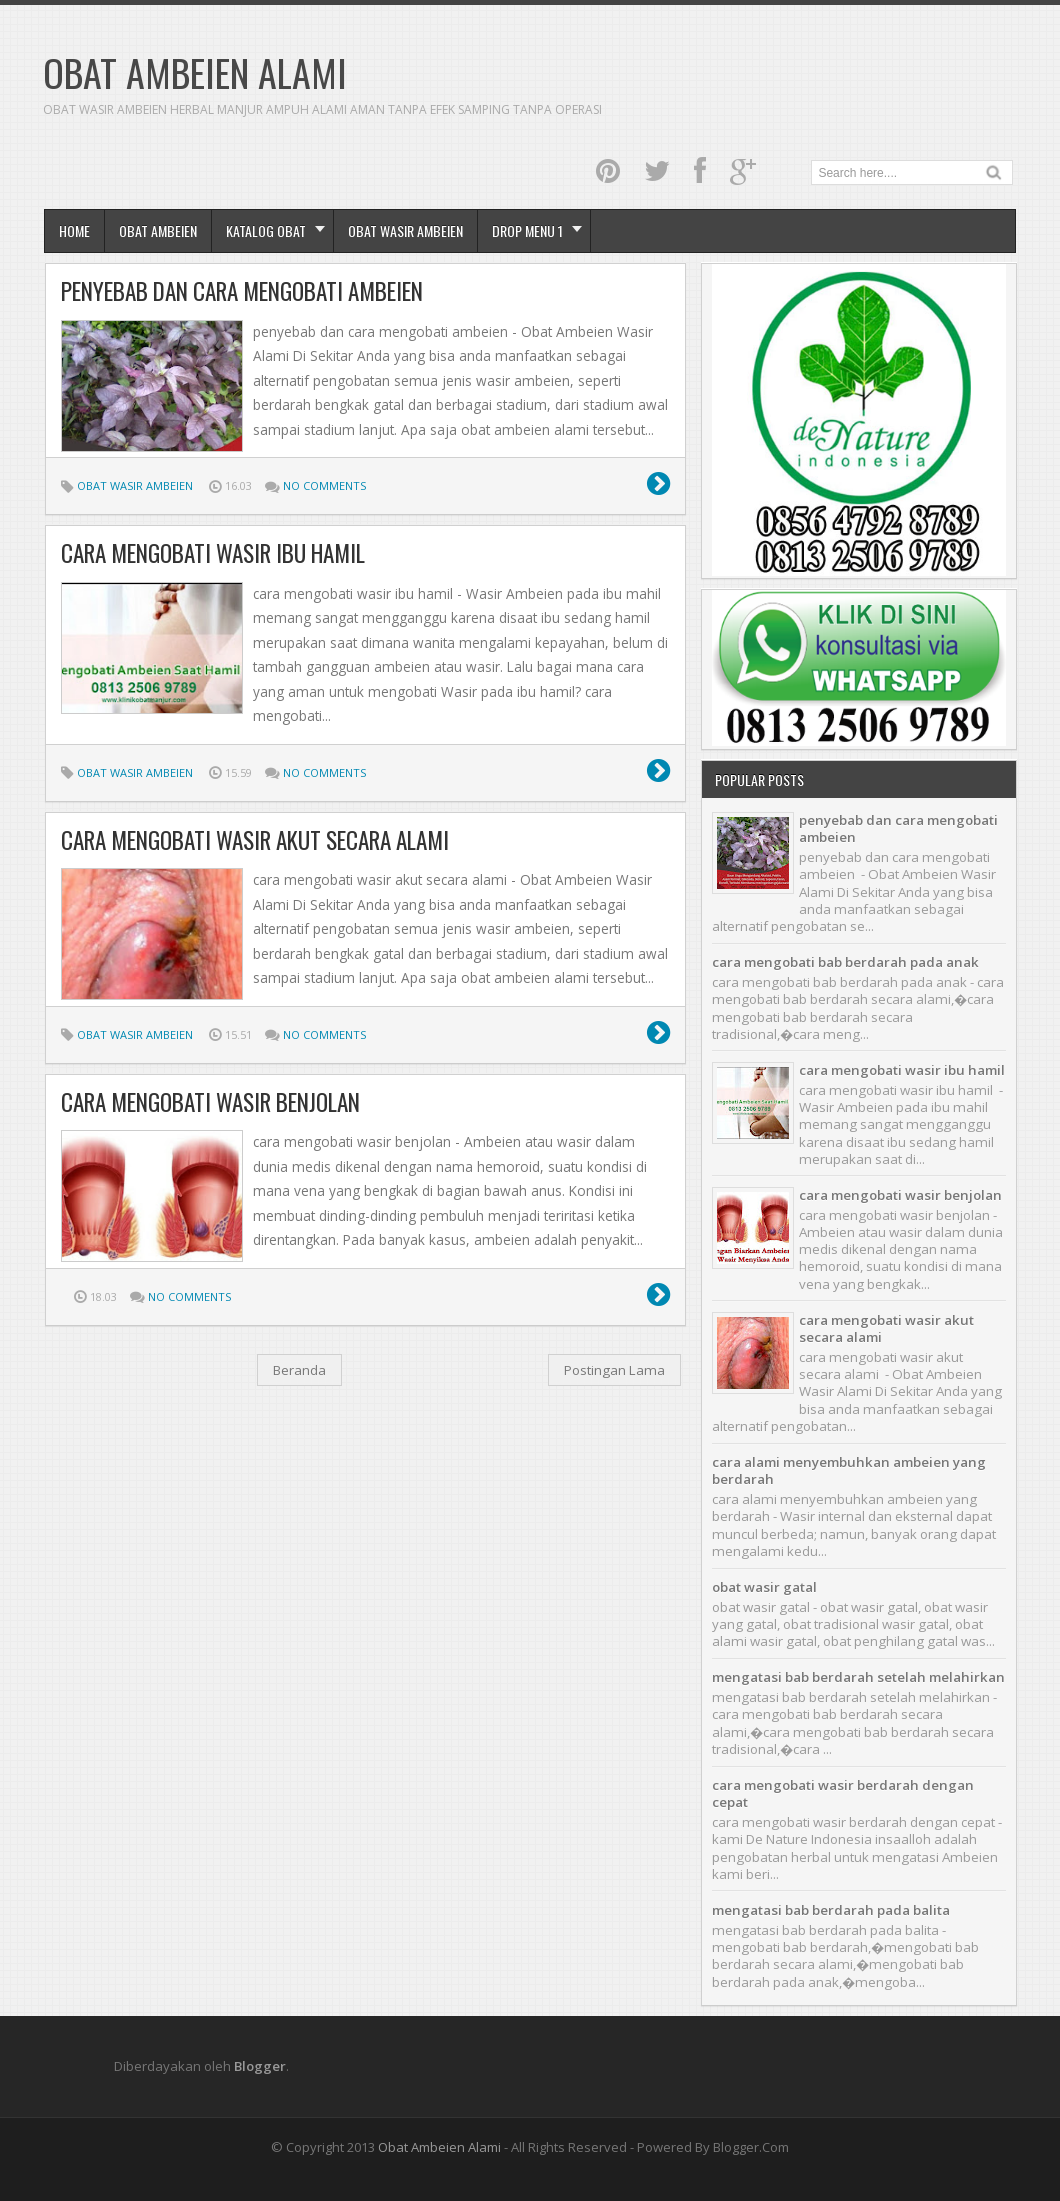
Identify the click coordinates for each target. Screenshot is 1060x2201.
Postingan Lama (614, 1370)
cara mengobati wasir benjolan (210, 1102)
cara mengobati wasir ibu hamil (213, 553)
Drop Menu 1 (527, 230)
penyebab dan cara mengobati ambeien (242, 291)
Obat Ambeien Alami (439, 2147)
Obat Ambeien (158, 230)
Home (74, 230)
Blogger (260, 2066)
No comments (324, 485)
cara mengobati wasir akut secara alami (255, 840)
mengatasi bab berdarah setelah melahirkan (858, 1677)
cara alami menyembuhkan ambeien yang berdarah (849, 1470)
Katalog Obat (266, 230)
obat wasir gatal (764, 1587)
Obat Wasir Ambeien (135, 485)
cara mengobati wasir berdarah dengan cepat (843, 1793)
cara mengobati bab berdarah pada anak (845, 962)
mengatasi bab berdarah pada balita (831, 1910)
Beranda (299, 1370)
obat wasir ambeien (405, 230)
